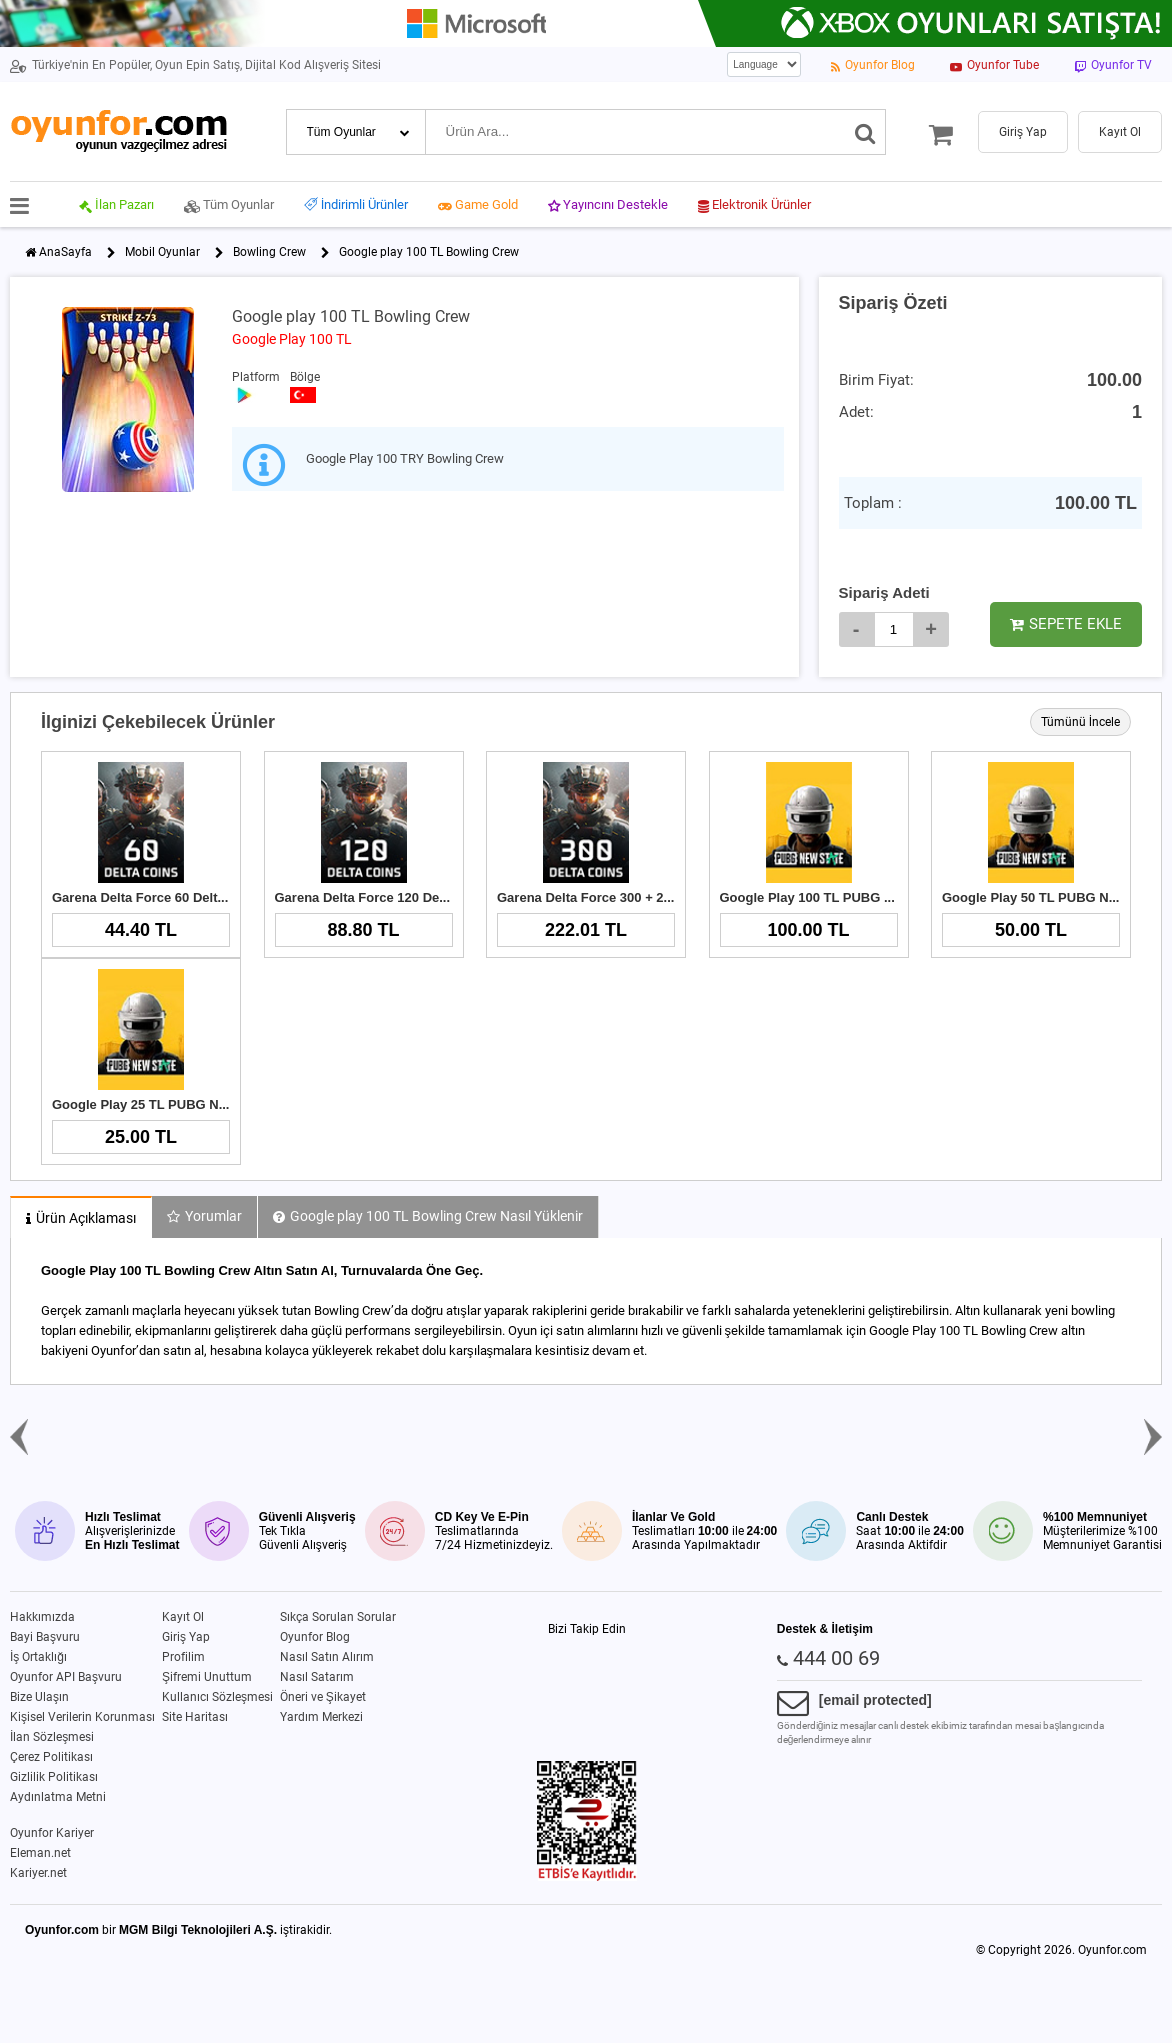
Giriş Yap (186, 1637)
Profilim (183, 1657)
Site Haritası (195, 1717)
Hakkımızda (42, 1617)
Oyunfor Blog (315, 1637)
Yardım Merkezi (321, 1717)
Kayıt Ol (183, 1617)
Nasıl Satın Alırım (327, 1657)
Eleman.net (40, 1853)
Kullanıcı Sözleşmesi (217, 1697)
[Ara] (865, 132)
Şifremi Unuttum (207, 1677)
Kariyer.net (38, 1873)
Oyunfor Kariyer (52, 1833)
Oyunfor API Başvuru (66, 1677)
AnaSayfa (65, 252)
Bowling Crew (269, 252)
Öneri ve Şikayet (323, 1697)
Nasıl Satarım (317, 1677)
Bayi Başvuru (45, 1637)
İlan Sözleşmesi (52, 1737)
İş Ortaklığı (38, 1657)
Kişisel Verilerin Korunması (82, 1717)
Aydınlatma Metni (58, 1797)
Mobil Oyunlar (162, 252)
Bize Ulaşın (39, 1697)
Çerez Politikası (51, 1757)
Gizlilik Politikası (54, 1777)
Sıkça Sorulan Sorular (338, 1617)
